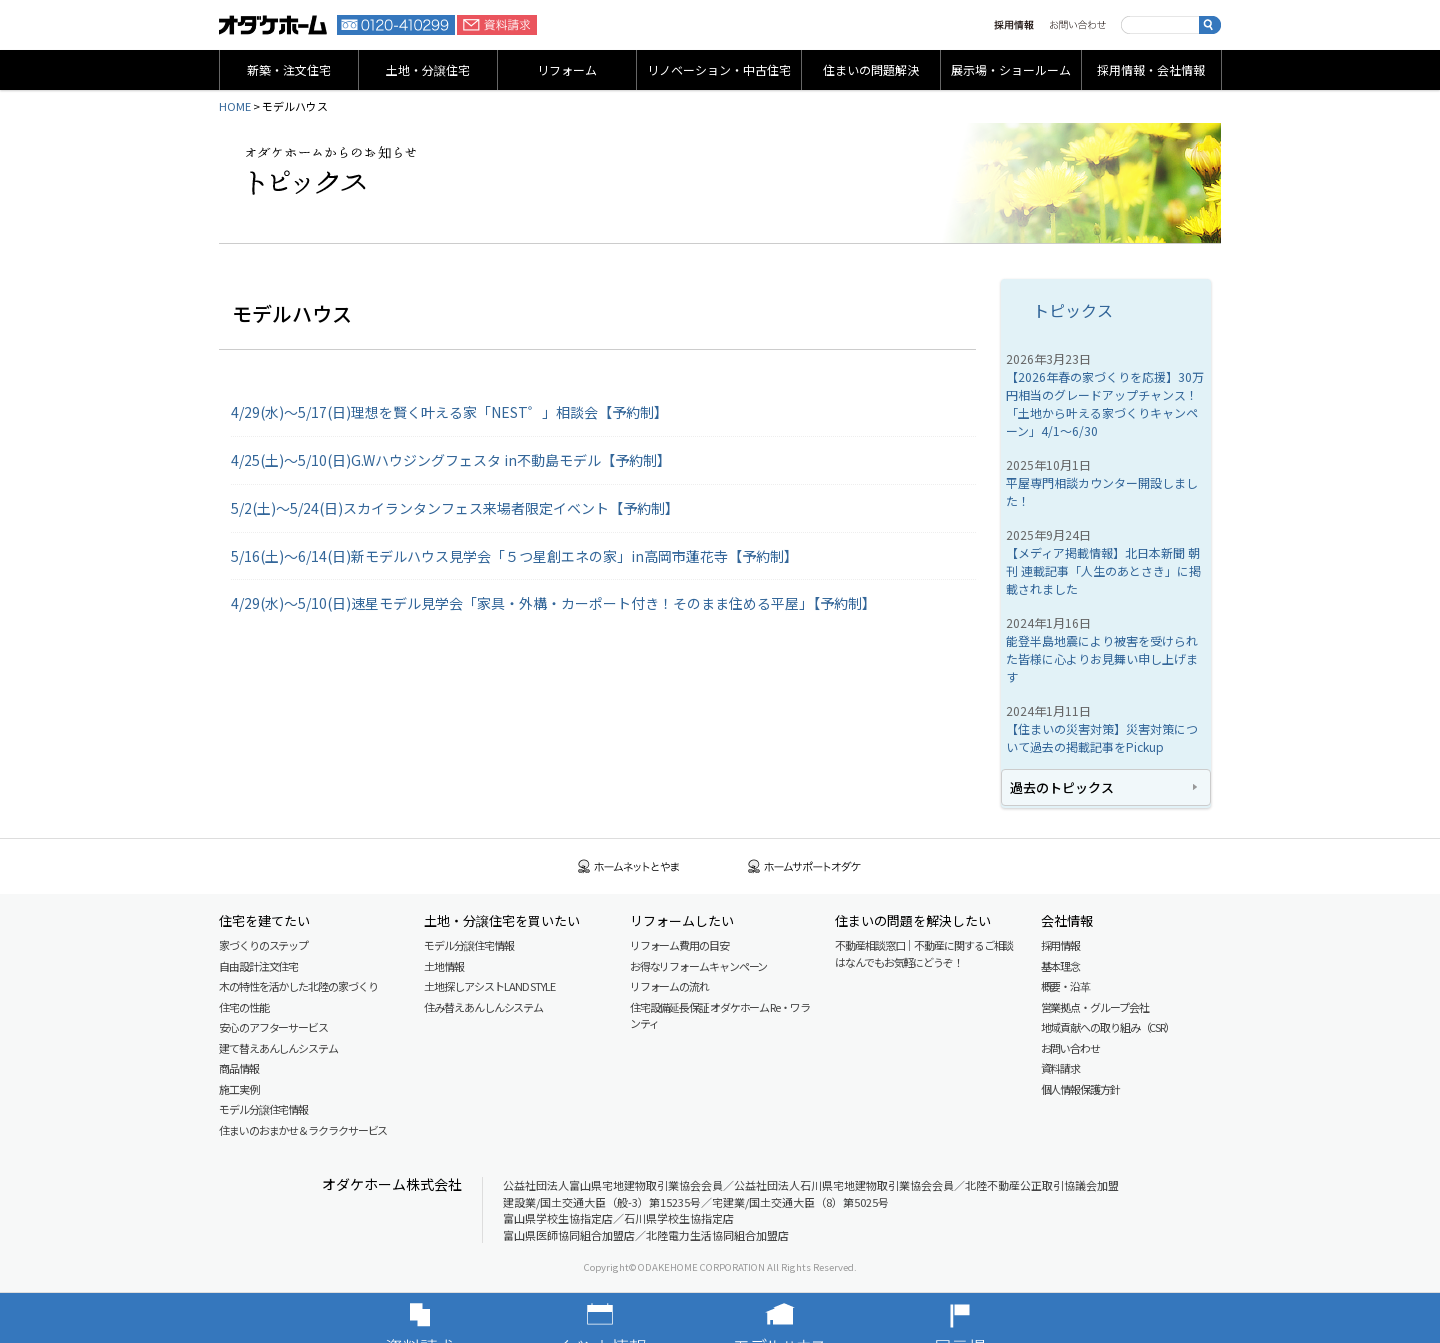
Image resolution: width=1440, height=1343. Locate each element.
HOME (235, 106)
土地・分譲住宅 (428, 69)
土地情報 (444, 966)
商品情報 (239, 1068)
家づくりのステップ (263, 945)
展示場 (990, 1318)
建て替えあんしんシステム (278, 1048)
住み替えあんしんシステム (483, 1007)
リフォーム (567, 69)
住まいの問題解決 (871, 69)
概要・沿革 (1066, 986)
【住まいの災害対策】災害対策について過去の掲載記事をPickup (1102, 737)
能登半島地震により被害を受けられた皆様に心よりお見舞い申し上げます (1102, 658)
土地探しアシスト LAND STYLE (489, 986)
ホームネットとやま (629, 866)
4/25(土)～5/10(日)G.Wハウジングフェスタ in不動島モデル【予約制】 (451, 460)
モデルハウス (810, 1318)
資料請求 (497, 25)
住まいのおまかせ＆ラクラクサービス (303, 1130)
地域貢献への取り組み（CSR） (1108, 1027)
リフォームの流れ (669, 986)
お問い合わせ (1077, 25)
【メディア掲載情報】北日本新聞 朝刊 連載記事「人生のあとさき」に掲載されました (1103, 570)
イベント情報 (630, 1318)
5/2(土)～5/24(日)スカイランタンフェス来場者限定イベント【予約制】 (455, 508)
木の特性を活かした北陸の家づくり (298, 986)
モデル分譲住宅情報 (263, 1109)
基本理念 (1061, 966)
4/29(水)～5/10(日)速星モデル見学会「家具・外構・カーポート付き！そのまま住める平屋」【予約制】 (553, 603)
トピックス (1073, 310)
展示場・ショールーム (1011, 69)
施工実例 (239, 1089)
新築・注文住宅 (289, 69)
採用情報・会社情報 (1151, 69)
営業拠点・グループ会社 (1095, 1007)
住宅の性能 (244, 1007)
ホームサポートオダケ (805, 866)
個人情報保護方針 (1080, 1089)
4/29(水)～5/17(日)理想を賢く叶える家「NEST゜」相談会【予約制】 (449, 412)
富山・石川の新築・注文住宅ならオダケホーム (273, 25)
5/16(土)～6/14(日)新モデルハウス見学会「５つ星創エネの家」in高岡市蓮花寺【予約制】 (514, 556)
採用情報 (1014, 25)
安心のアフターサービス (273, 1027)
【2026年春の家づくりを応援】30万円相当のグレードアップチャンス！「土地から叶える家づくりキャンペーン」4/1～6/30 (1105, 403)
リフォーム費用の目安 (679, 945)
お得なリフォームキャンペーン (699, 966)
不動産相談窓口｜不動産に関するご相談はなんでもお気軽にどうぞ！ (924, 953)
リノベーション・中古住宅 (719, 69)
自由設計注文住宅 (258, 966)
